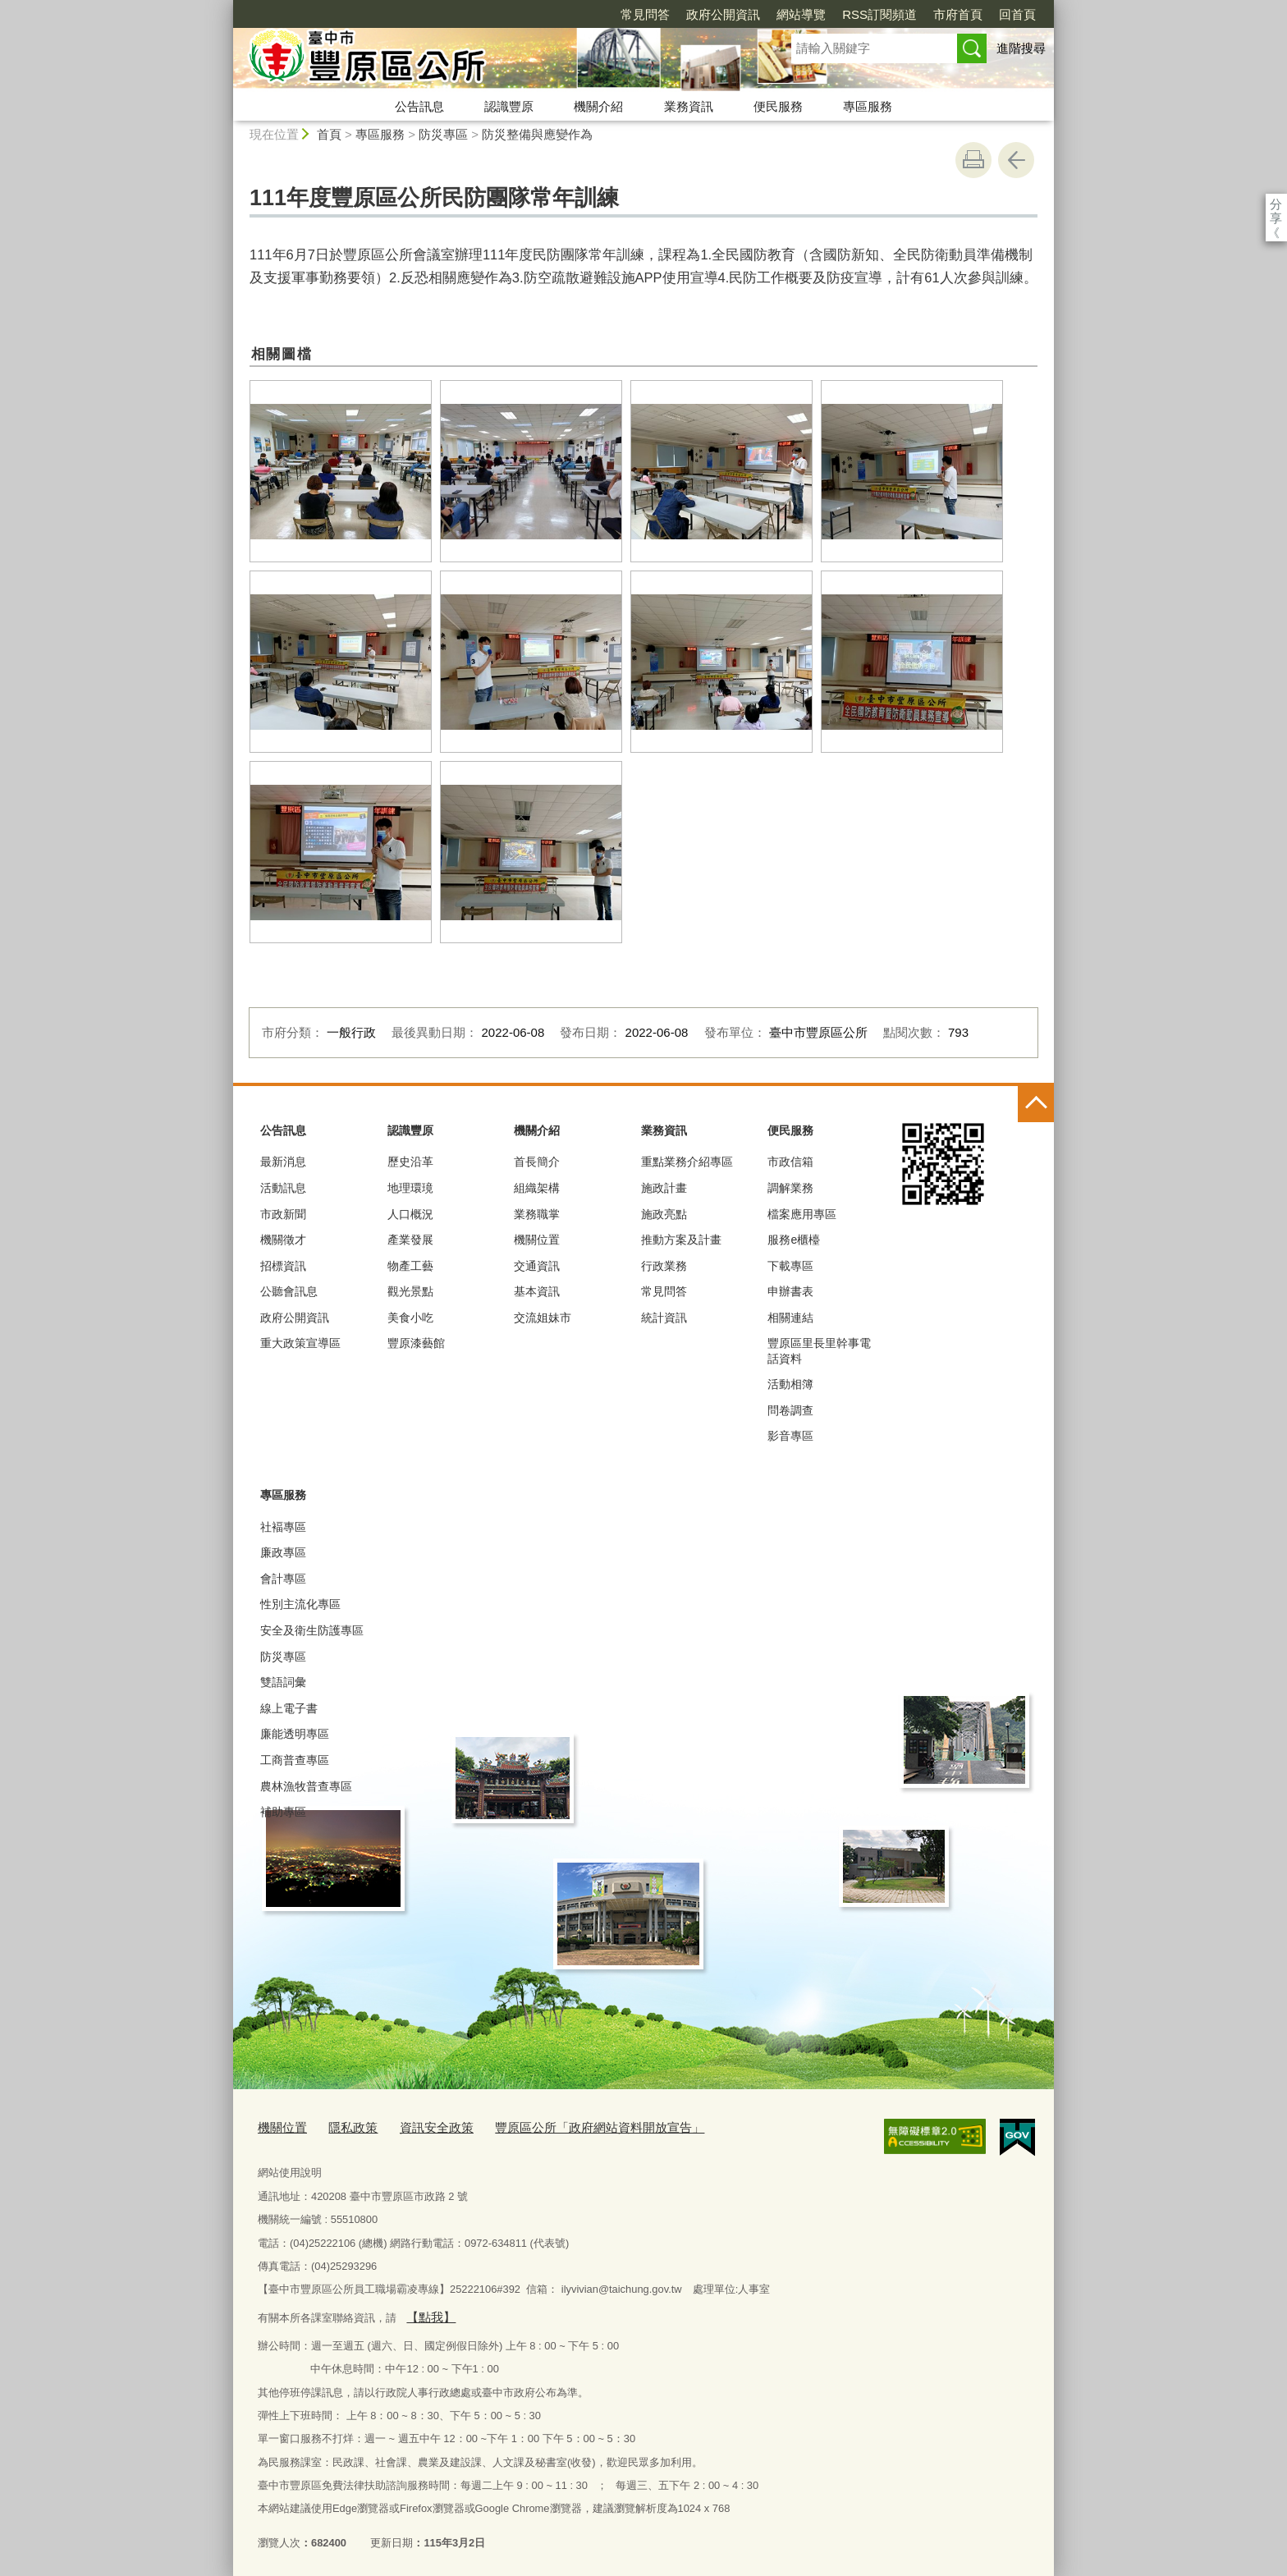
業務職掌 (537, 1214)
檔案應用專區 (801, 1214)
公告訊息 (419, 106)
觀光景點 (410, 1291)
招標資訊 (283, 1265)
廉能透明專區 (294, 1733)
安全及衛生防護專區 (312, 1630)
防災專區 (443, 134)
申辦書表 (790, 1291)
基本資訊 (537, 1291)
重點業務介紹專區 (687, 1161)
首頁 (329, 134)
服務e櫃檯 (793, 1239)
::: (226, 7)
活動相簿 (790, 1384)
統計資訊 (664, 1317)
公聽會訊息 (289, 1291)
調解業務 (790, 1187)
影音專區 (790, 1435)
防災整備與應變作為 (537, 134)
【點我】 (426, 2312)
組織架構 (537, 1187)
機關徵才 (283, 1239)
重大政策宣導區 (300, 1343)
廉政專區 (283, 1552)
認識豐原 (509, 106)
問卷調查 (790, 1410)
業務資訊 (688, 106)
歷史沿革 (410, 1161)
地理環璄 (410, 1187)
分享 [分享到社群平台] (1276, 204)
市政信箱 (790, 1161)
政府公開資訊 (629, 14)
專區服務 (867, 106)
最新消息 (283, 1161)
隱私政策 (343, 2126)
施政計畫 (664, 1187)
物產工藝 (410, 1265)
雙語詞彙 (283, 1682)
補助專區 (283, 1811)
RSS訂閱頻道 (785, 14)
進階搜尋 (1021, 48)
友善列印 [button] (973, 160)
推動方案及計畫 (681, 1239)
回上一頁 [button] (1016, 160)
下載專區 (790, 1265)
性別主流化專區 (300, 1604)
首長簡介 (537, 1161)
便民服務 (778, 106)
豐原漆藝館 (416, 1343)
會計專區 (283, 1578)
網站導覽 (706, 14)
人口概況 (410, 1214)
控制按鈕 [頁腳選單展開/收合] (1036, 1104)
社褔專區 (283, 1526)
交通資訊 (537, 1265)
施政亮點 (664, 1214)
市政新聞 (283, 1214)
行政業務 (664, 1265)
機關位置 (537, 1239)
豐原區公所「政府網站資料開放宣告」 (562, 2126)
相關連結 (790, 1317)
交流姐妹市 (542, 1317)
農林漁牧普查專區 (306, 1786)
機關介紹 (598, 106)
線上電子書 (289, 1708)
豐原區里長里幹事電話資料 (819, 1350)
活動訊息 (283, 1187)
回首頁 (923, 14)
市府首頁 (863, 14)
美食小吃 (410, 1317)
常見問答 (550, 14)
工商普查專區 (294, 1760)
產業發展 (410, 1239)
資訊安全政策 (419, 2126)
